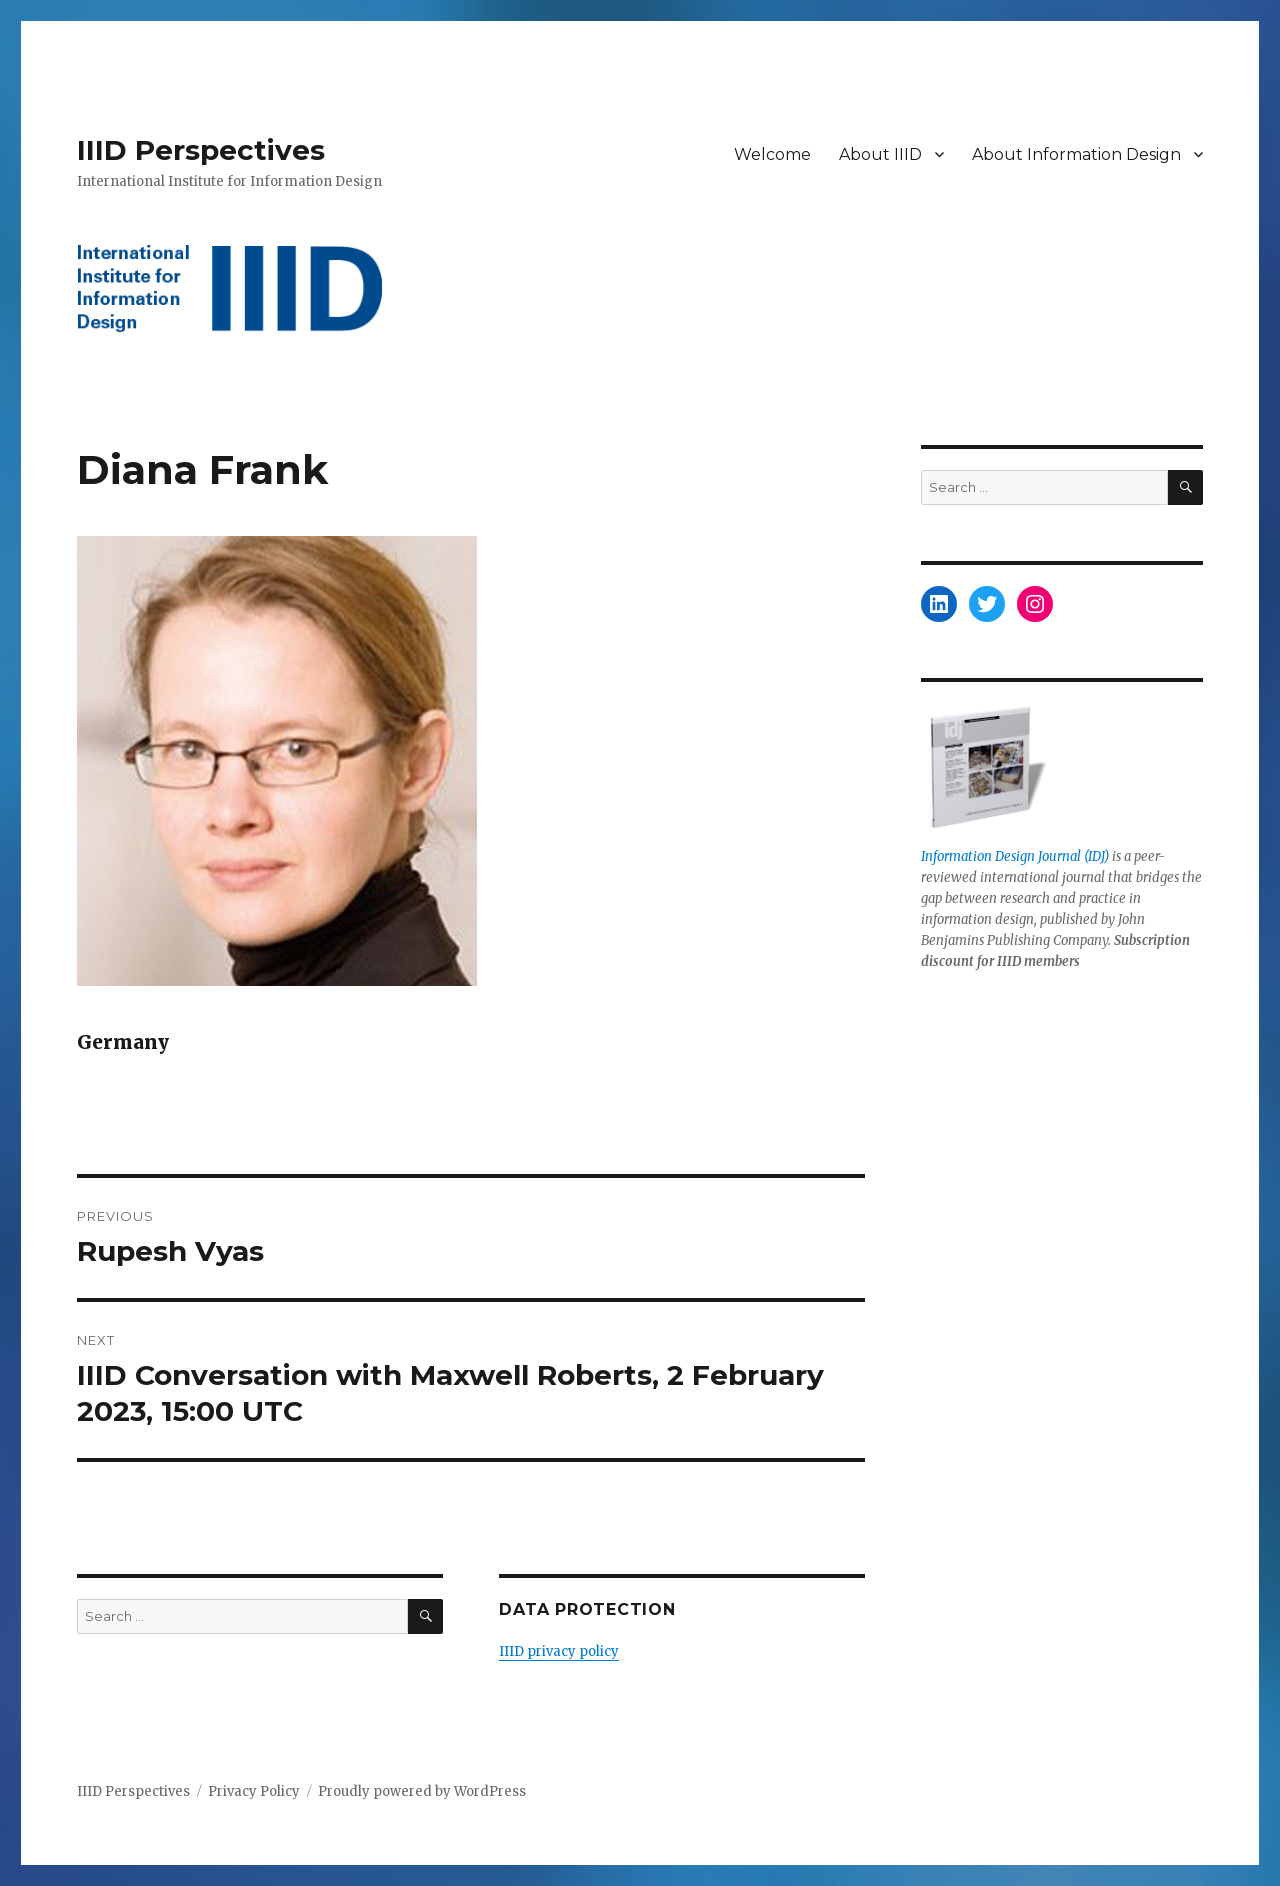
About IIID (880, 154)
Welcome (772, 154)
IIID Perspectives (201, 150)
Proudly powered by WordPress (422, 1791)
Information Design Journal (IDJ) (1015, 856)
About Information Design (1076, 154)
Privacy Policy (254, 1791)
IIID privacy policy (559, 1651)
